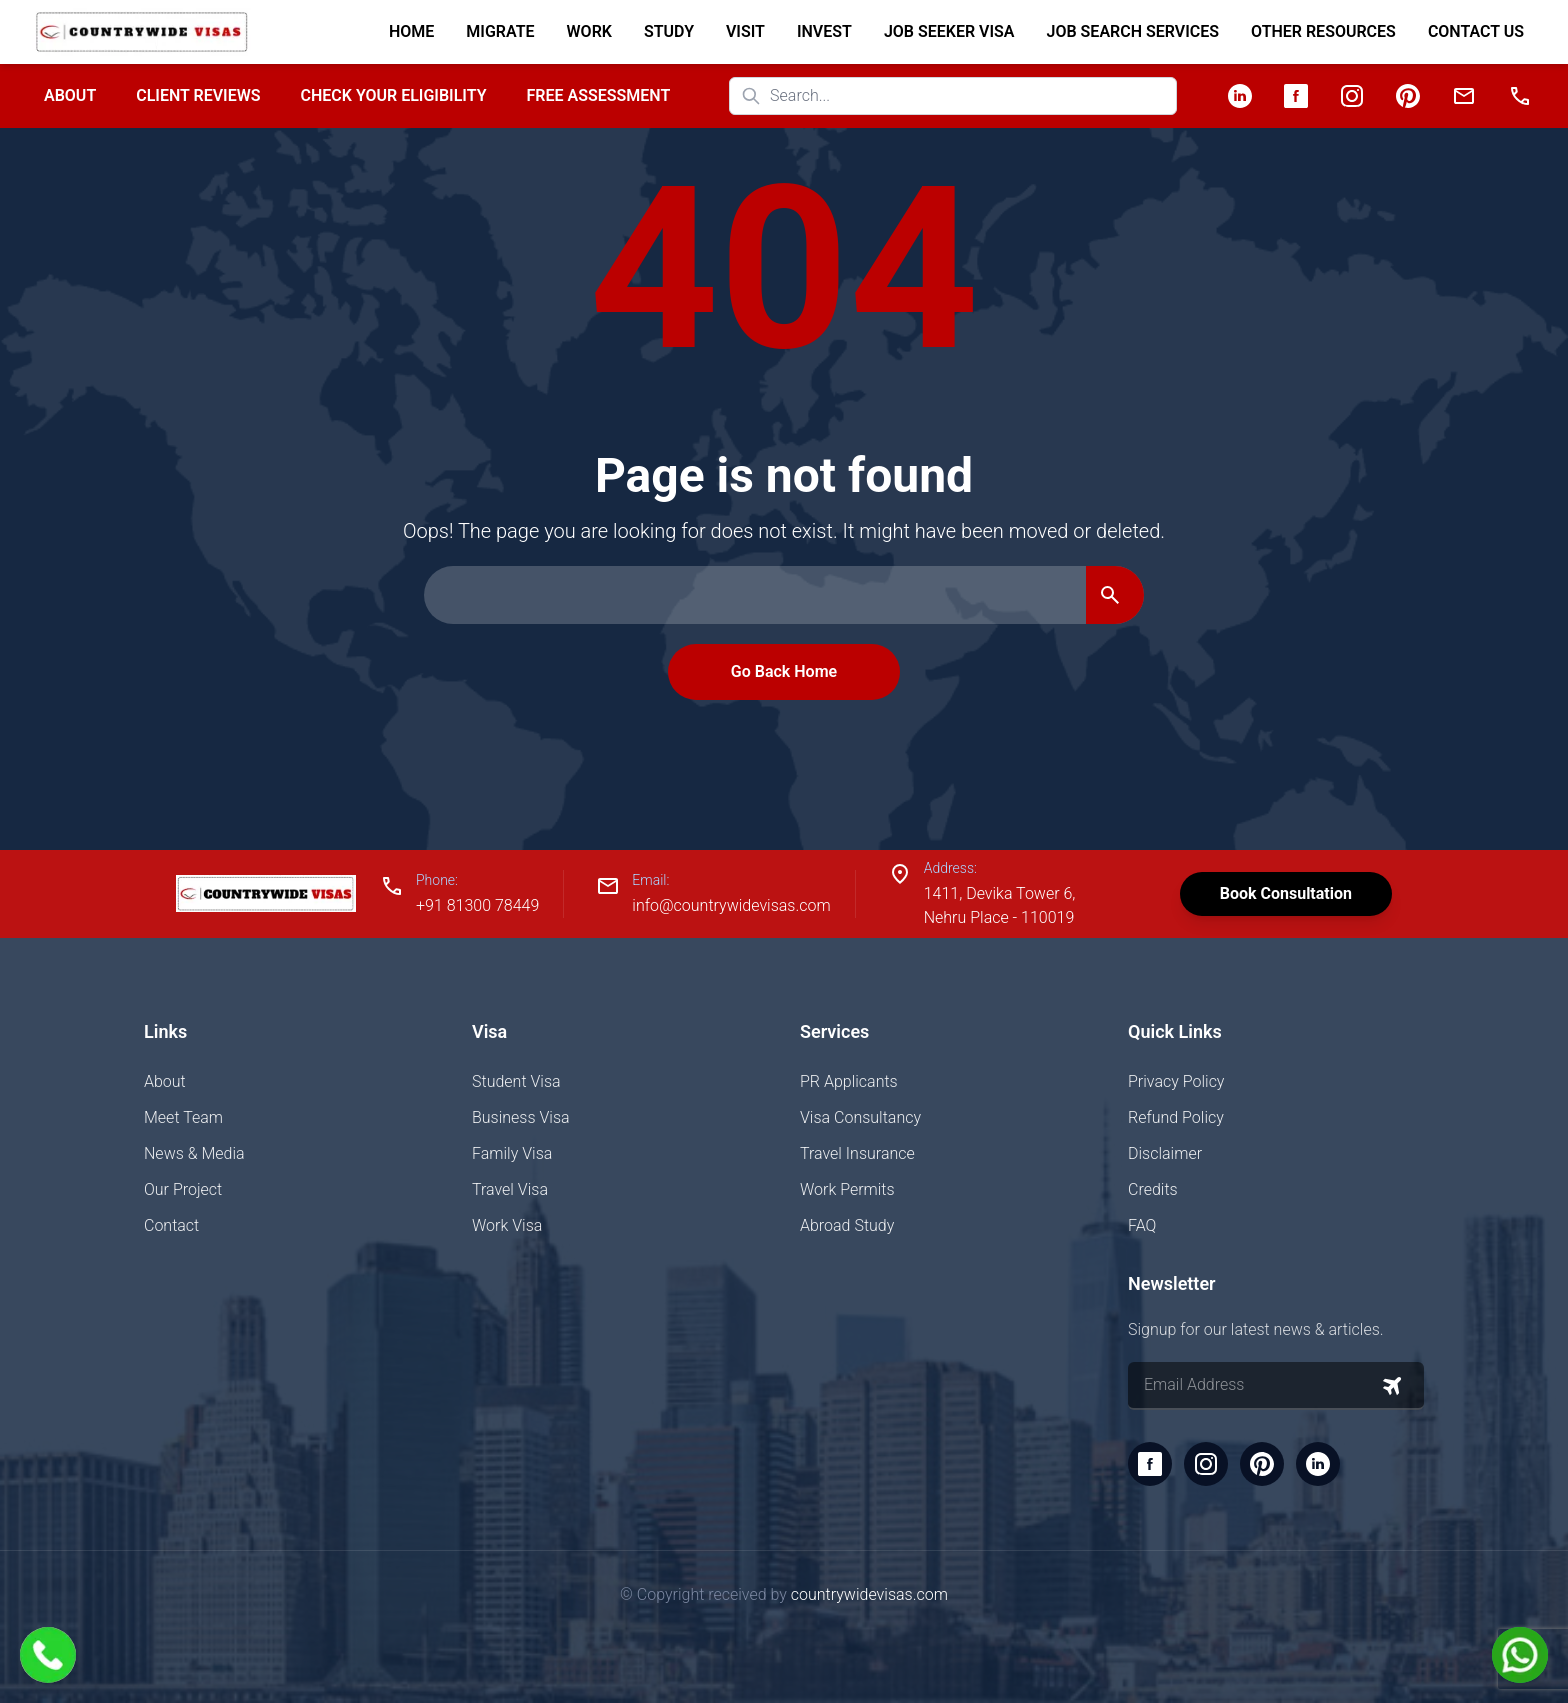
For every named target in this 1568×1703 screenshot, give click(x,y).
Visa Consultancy (860, 1117)
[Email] (1464, 96)
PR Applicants (849, 1081)
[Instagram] (1352, 96)
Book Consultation (1286, 893)
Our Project (183, 1189)
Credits (1153, 1189)
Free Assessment (599, 95)
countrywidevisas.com (869, 1594)
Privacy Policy (1176, 1081)
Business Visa (521, 1117)
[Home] (141, 32)
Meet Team (183, 1117)
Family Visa (512, 1153)
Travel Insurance (857, 1153)
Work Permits (847, 1189)
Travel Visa (510, 1189)
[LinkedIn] (1240, 96)
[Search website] (953, 96)
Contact (171, 1225)
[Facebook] (1296, 96)
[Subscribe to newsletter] (1392, 1386)
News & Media (194, 1153)
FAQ (1142, 1225)
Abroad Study (847, 1225)
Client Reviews (198, 95)
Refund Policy (1176, 1117)
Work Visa (507, 1225)
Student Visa (516, 1081)
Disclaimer (1165, 1153)
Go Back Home (784, 671)
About (70, 95)
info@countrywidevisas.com (731, 905)
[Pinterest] (1408, 96)
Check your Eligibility (393, 95)
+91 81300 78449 (477, 905)
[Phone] (1520, 96)
